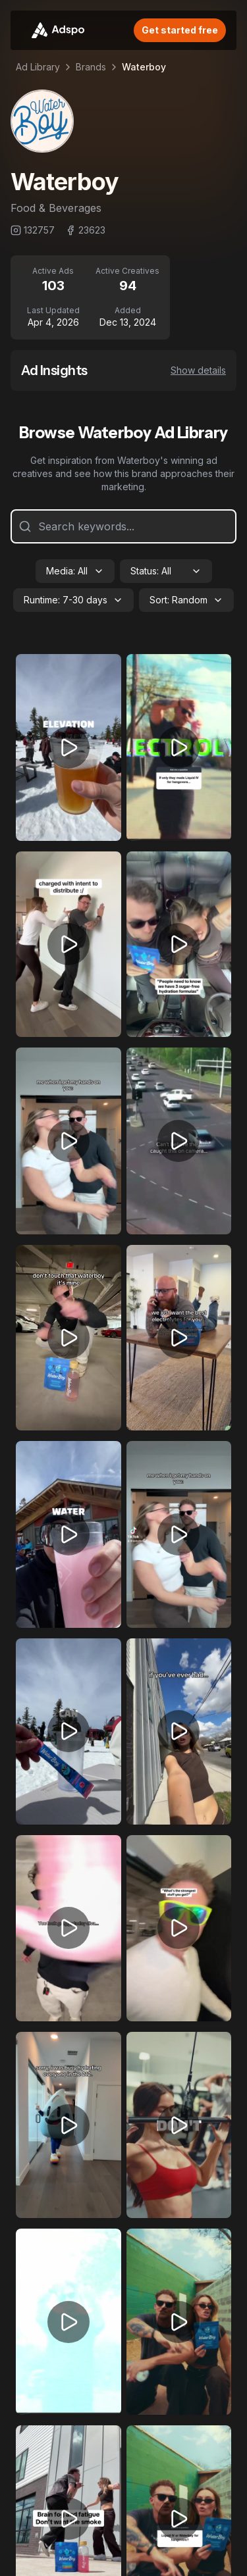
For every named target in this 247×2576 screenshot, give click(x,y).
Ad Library (38, 66)
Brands (91, 66)
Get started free (180, 30)
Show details (198, 370)
